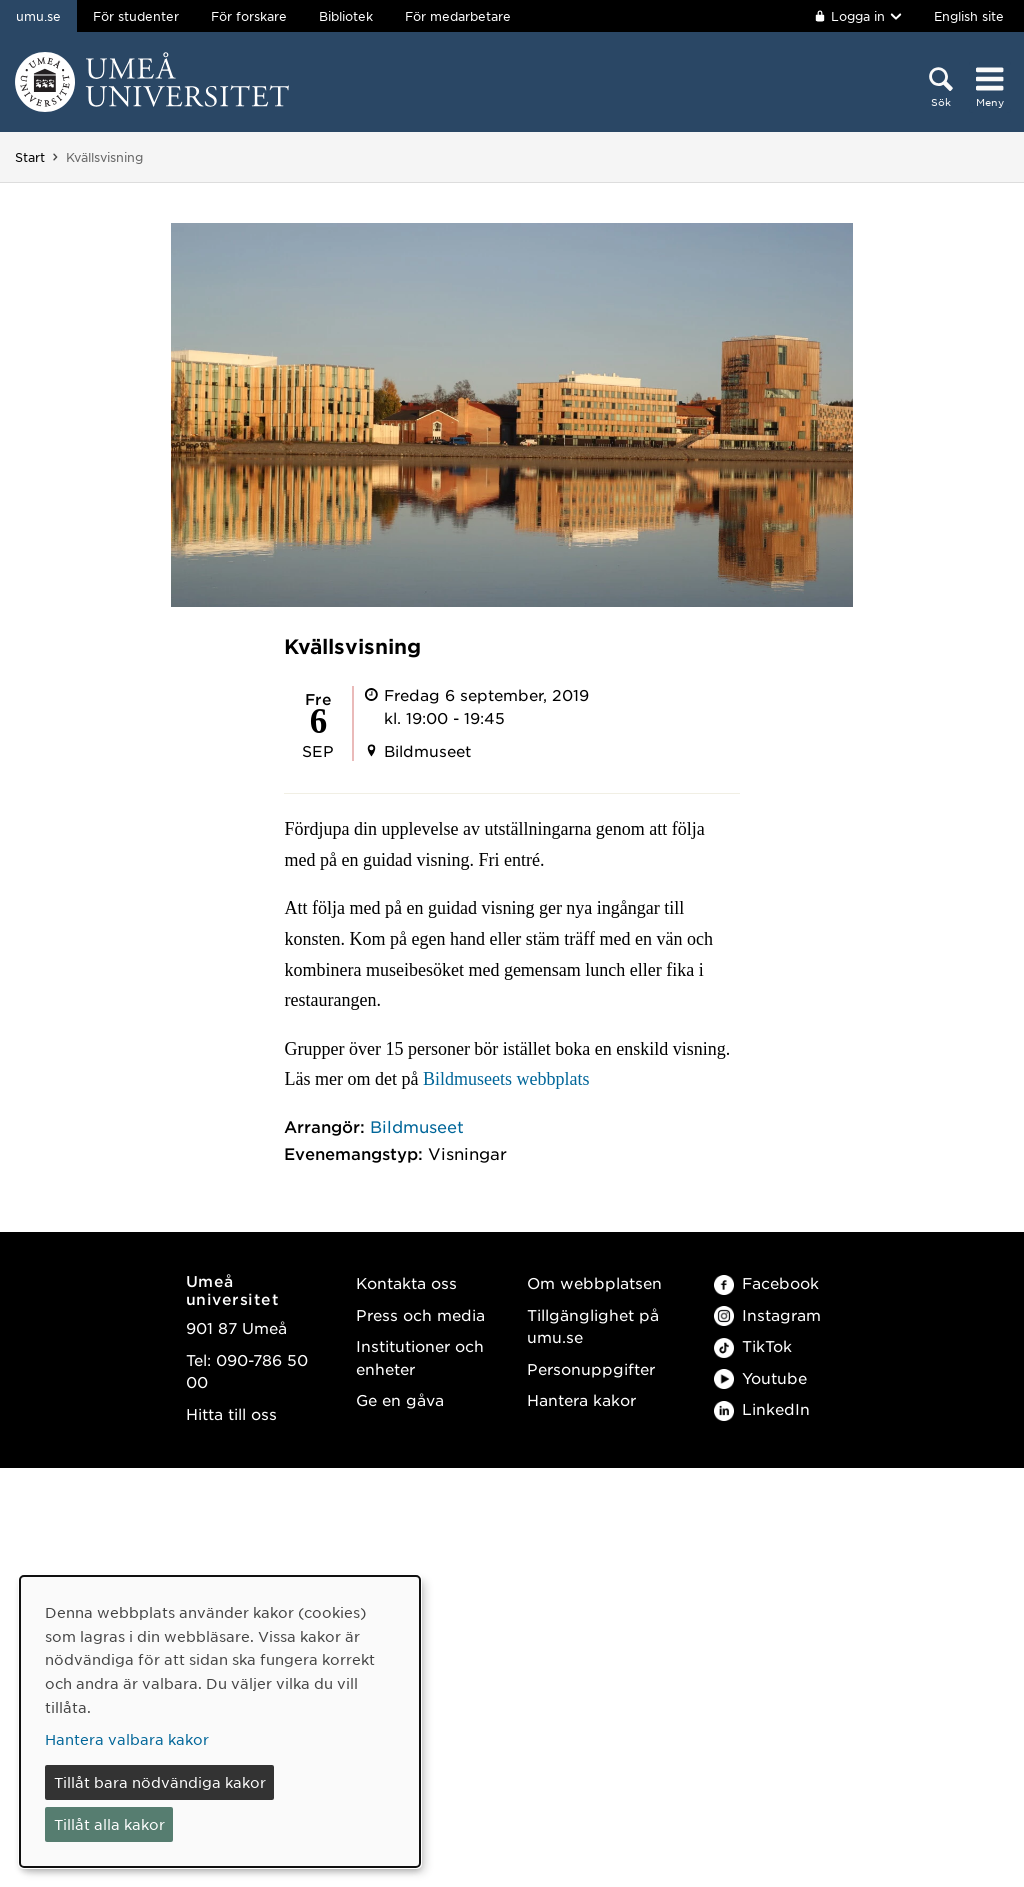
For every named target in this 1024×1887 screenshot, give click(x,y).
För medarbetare (458, 16)
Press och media (420, 1314)
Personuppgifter (591, 1368)
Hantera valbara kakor (127, 1739)
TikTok (753, 1345)
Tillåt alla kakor (109, 1824)
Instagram (767, 1314)
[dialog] (220, 1721)
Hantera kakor (581, 1399)
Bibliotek (346, 16)
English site (969, 16)
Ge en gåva (400, 1399)
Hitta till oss (231, 1413)
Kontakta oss (406, 1282)
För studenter (136, 16)
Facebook (766, 1282)
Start (30, 157)
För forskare (249, 16)
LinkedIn (762, 1408)
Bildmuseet (417, 1126)
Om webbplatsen (594, 1282)
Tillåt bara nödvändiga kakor (160, 1782)
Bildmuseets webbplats (506, 1079)
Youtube (760, 1377)
